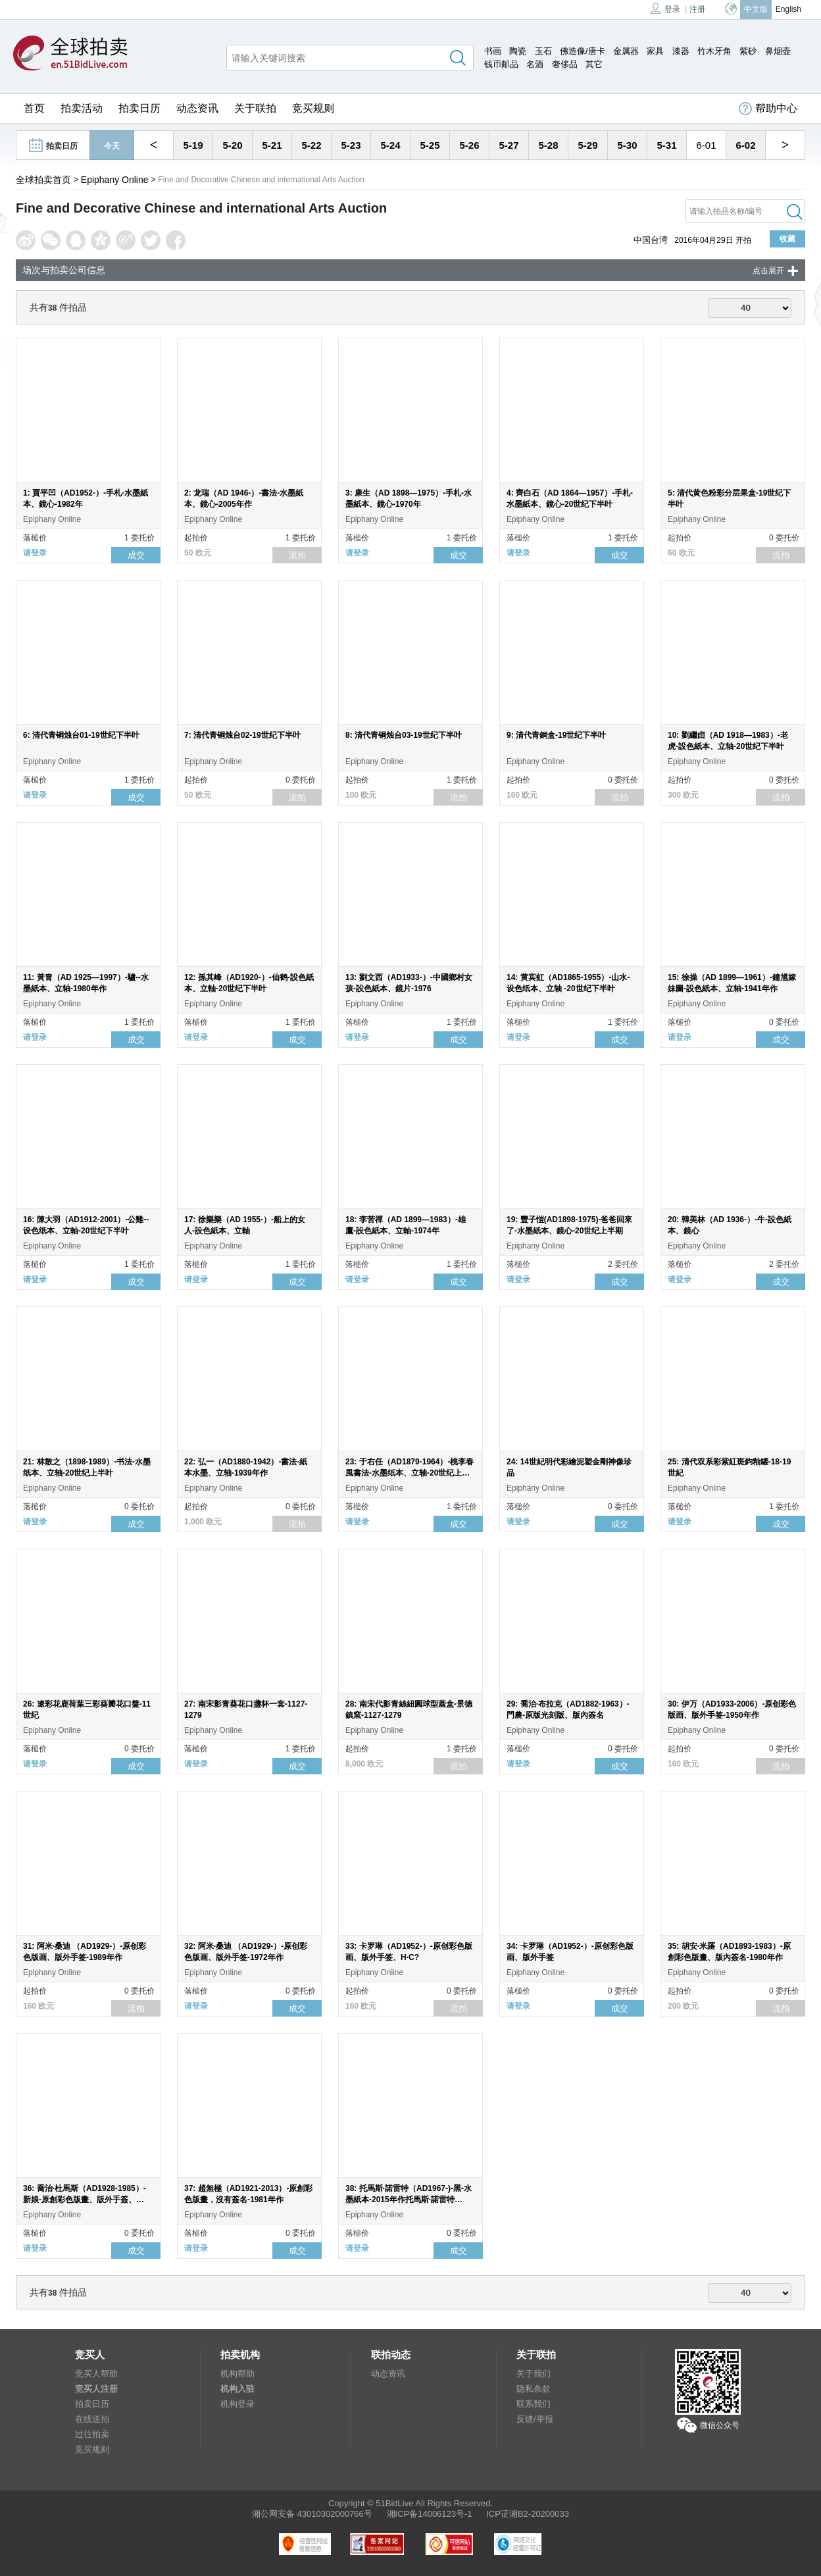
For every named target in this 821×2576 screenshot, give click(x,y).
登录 (665, 8)
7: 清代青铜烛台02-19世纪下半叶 (242, 735)
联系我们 (533, 2404)
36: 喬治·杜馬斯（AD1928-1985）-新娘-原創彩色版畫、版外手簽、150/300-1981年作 (84, 2199)
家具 (655, 51)
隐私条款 (533, 2389)
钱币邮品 (501, 64)
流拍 (297, 555)
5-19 (193, 145)
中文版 (756, 9)
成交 (136, 555)
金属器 (626, 51)
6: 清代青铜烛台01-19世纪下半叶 (81, 735)
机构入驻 (237, 2389)
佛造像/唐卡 (582, 51)
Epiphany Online (115, 179)
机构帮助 (237, 2374)
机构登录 (237, 2404)
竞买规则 (313, 108)
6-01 (706, 145)
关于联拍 (255, 108)
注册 (697, 9)
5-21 (272, 145)
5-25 (429, 145)
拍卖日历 (139, 108)
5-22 (311, 145)
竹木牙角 (714, 51)
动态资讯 (197, 108)
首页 (34, 108)
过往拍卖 (92, 2434)
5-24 (390, 145)
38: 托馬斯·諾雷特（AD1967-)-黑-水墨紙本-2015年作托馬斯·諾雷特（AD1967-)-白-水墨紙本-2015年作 (408, 2199)
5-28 (548, 145)
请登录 (35, 552)
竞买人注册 (96, 2389)
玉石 (543, 51)
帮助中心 (768, 108)
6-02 (745, 145)
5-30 (627, 145)
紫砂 (748, 51)
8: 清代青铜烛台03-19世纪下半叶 (403, 735)
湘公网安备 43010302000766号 (312, 2514)
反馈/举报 (534, 2419)
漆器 (680, 51)
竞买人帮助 (96, 2374)
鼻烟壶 (778, 51)
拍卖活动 (82, 108)
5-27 (508, 145)
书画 (492, 51)
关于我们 (533, 2374)
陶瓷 (517, 51)
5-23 (351, 145)
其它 (594, 64)
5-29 (587, 145)
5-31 (666, 145)
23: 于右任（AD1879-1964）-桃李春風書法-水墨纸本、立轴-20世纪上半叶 (409, 1473)
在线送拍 (92, 2419)
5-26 (469, 145)
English (788, 9)
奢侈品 (565, 64)
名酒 (534, 64)
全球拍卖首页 (43, 179)
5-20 (232, 145)
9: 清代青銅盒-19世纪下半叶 (556, 735)
